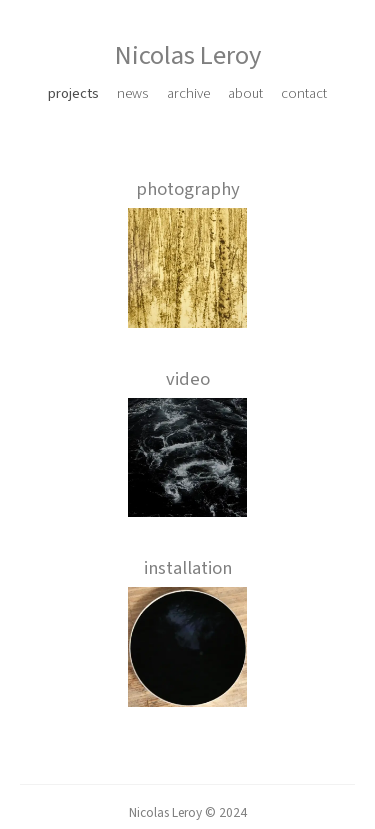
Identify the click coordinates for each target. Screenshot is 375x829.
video (188, 379)
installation (188, 568)
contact (304, 93)
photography (188, 189)
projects (73, 93)
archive (188, 93)
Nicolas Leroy (188, 56)
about (245, 93)
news (132, 93)
